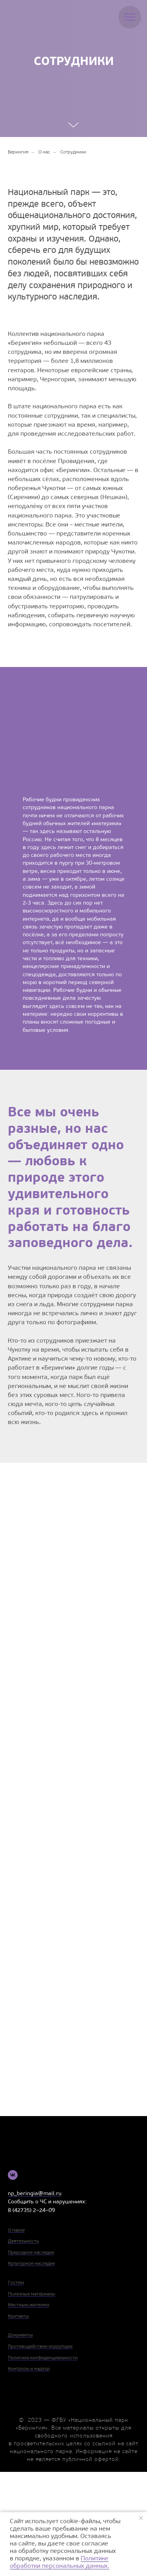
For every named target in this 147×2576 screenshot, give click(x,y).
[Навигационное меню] (129, 17)
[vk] (13, 2175)
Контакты (18, 2316)
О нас (44, 152)
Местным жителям (28, 2305)
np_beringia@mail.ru (35, 2194)
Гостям (16, 2282)
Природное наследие (31, 2252)
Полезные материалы (31, 2294)
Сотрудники (73, 152)
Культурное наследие (31, 2263)
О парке (16, 2230)
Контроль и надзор (29, 2369)
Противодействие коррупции (40, 2346)
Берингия (18, 152)
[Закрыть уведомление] (141, 2518)
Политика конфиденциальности (43, 2358)
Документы (20, 2335)
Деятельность (23, 2241)
